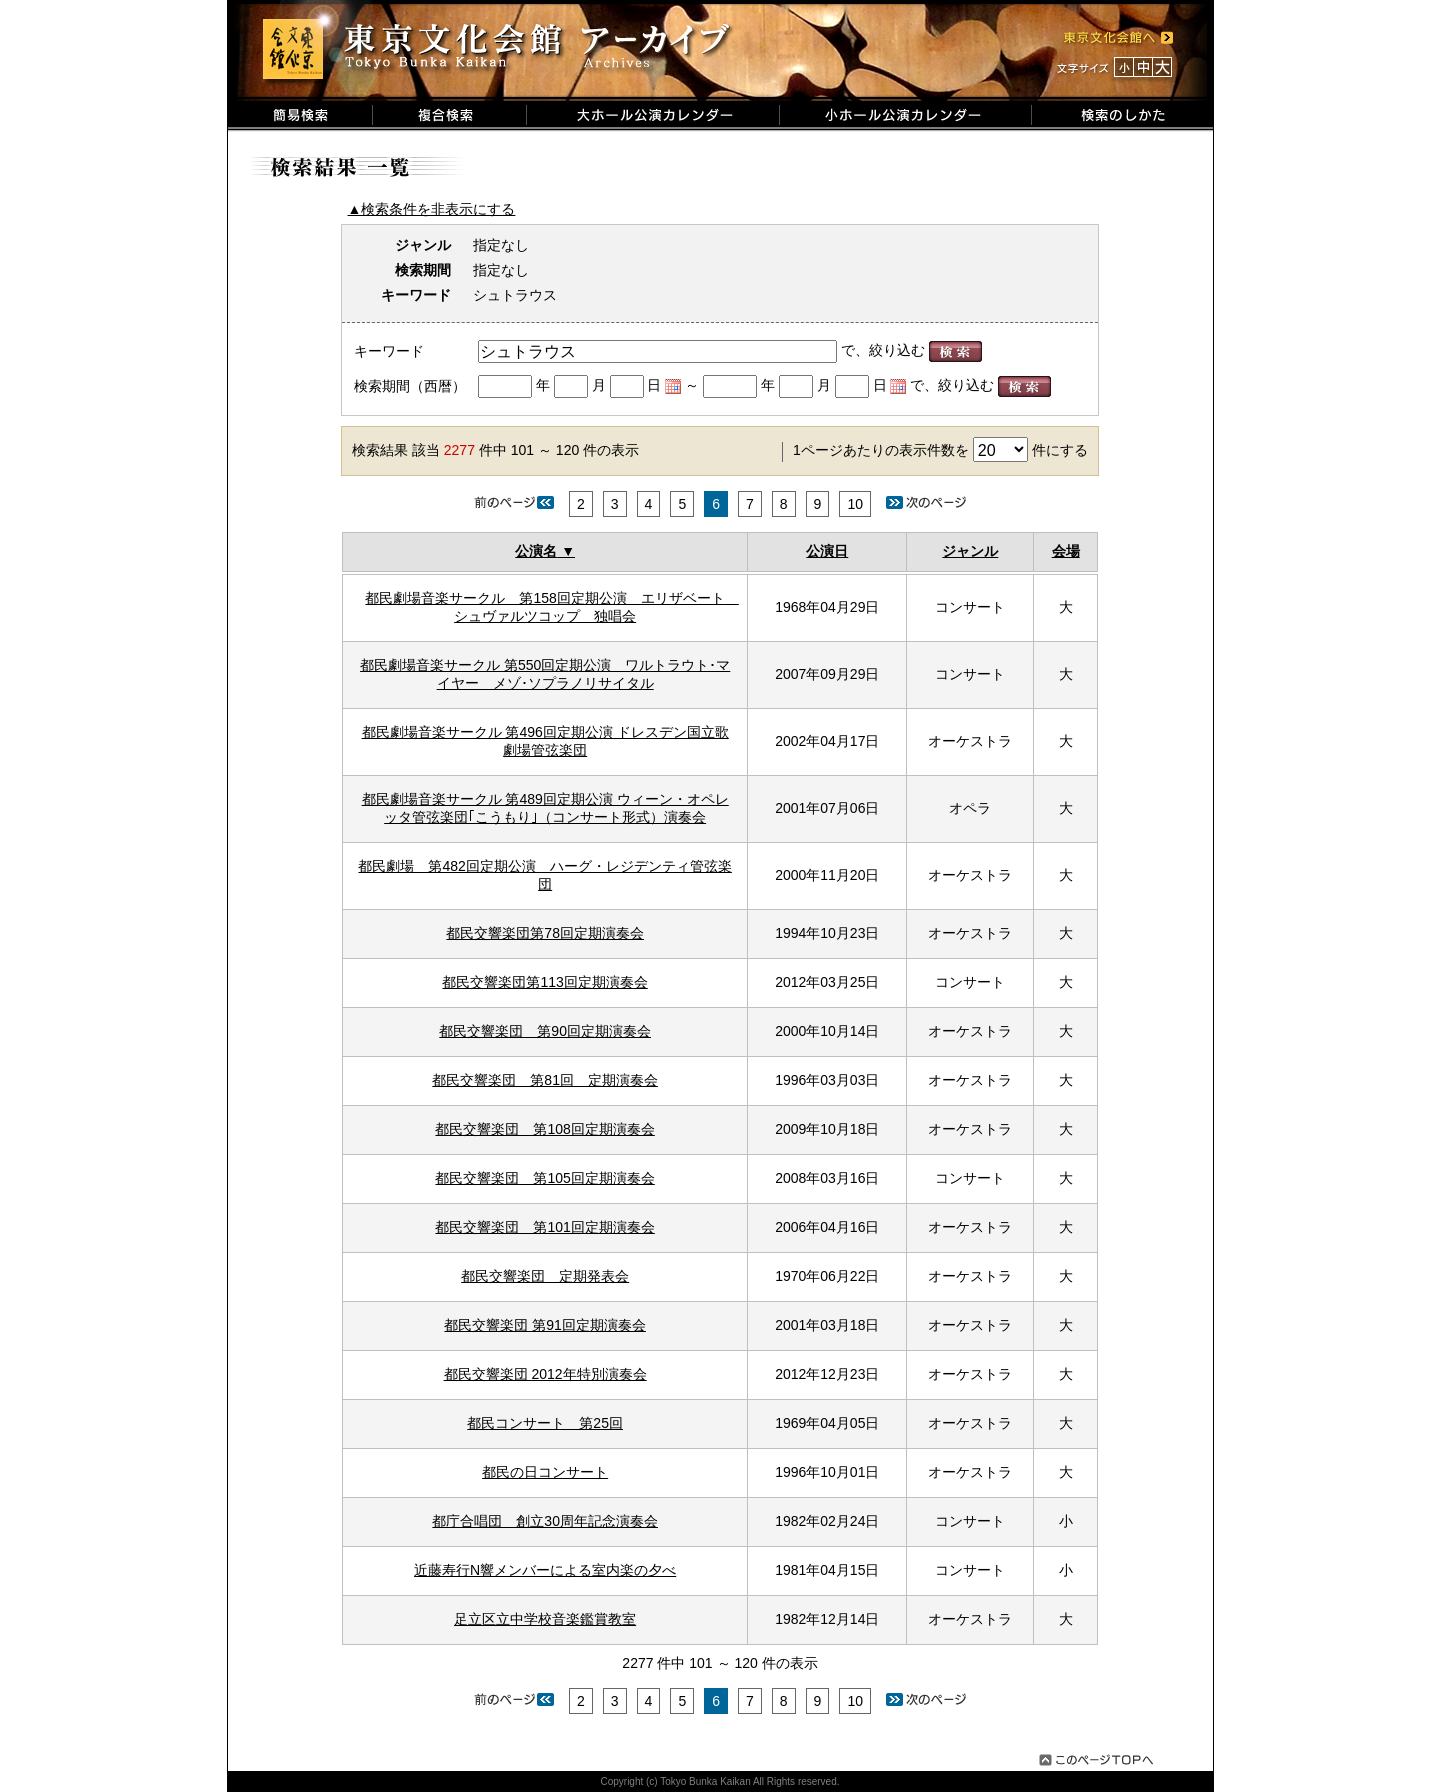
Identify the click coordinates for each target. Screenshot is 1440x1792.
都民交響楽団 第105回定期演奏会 (544, 1178)
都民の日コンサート (545, 1472)
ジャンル (970, 551)
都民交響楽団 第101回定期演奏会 (544, 1227)
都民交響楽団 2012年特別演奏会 (545, 1374)
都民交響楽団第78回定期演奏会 (545, 933)
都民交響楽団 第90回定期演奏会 (545, 1031)
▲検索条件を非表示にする (432, 209)
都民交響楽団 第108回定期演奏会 (544, 1129)
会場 (1066, 551)
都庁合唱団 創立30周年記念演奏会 (545, 1521)
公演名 (536, 551)
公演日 (827, 551)
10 (855, 504)
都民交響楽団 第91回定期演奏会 (544, 1325)
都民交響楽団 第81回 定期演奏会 (545, 1080)
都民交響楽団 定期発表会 (545, 1276)
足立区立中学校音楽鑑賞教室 (545, 1619)
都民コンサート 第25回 (545, 1423)
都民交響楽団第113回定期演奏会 (544, 982)
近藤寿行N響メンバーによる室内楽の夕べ (545, 1570)
